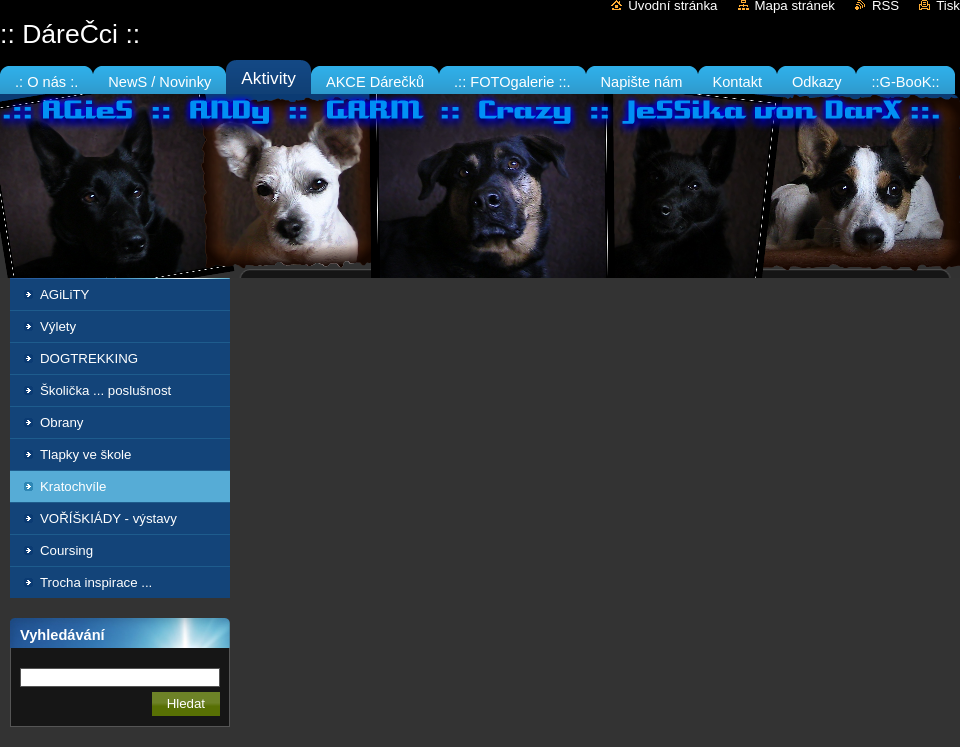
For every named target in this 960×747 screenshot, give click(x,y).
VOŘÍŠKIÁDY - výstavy (108, 518)
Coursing (66, 550)
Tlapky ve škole (85, 454)
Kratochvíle (73, 486)
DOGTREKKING (89, 358)
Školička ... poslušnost (105, 390)
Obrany (62, 422)
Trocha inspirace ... (96, 582)
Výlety (58, 326)
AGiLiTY (64, 294)
